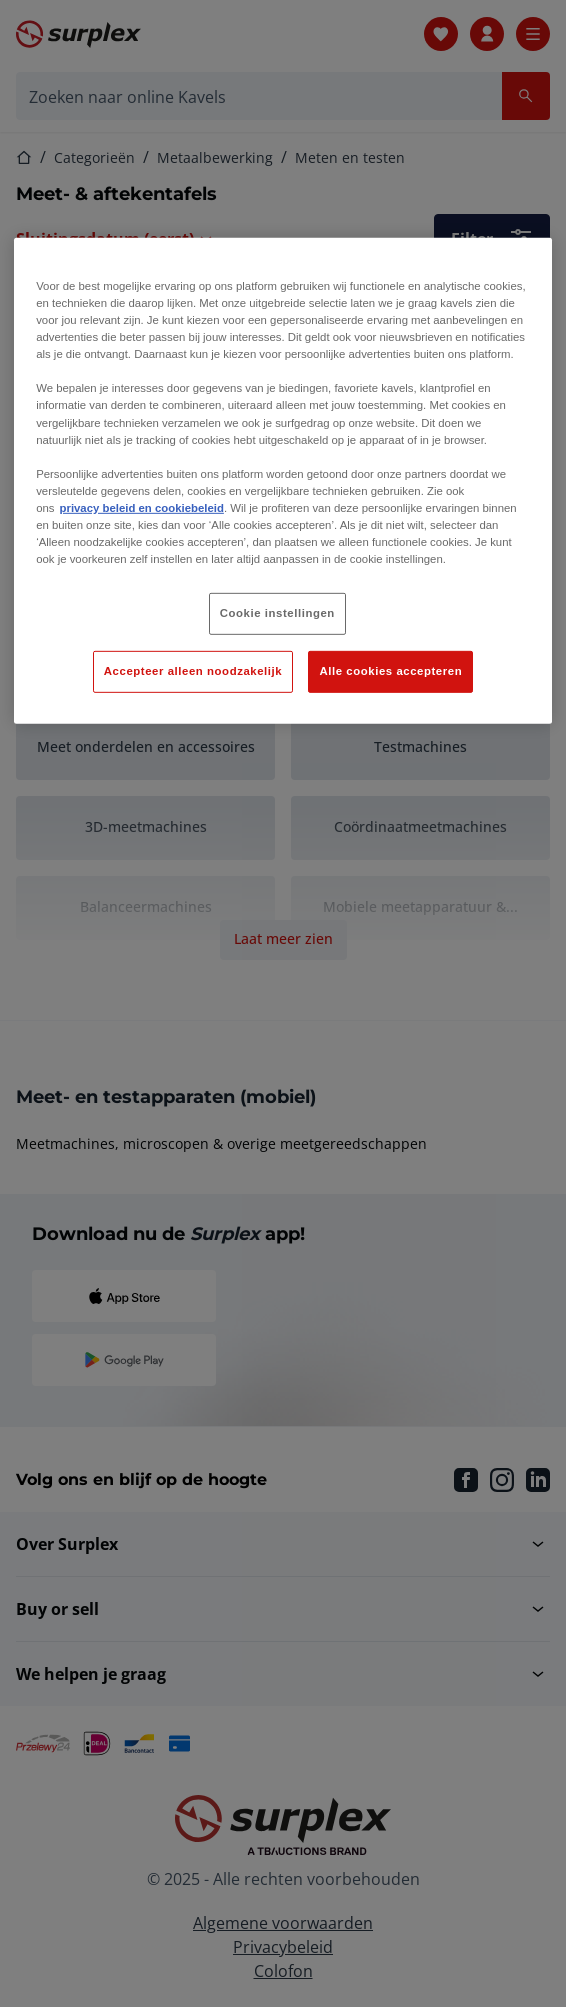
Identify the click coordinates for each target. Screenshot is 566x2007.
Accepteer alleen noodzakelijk (193, 671)
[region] (283, 481)
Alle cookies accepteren (390, 671)
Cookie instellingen (277, 613)
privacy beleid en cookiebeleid (142, 508)
